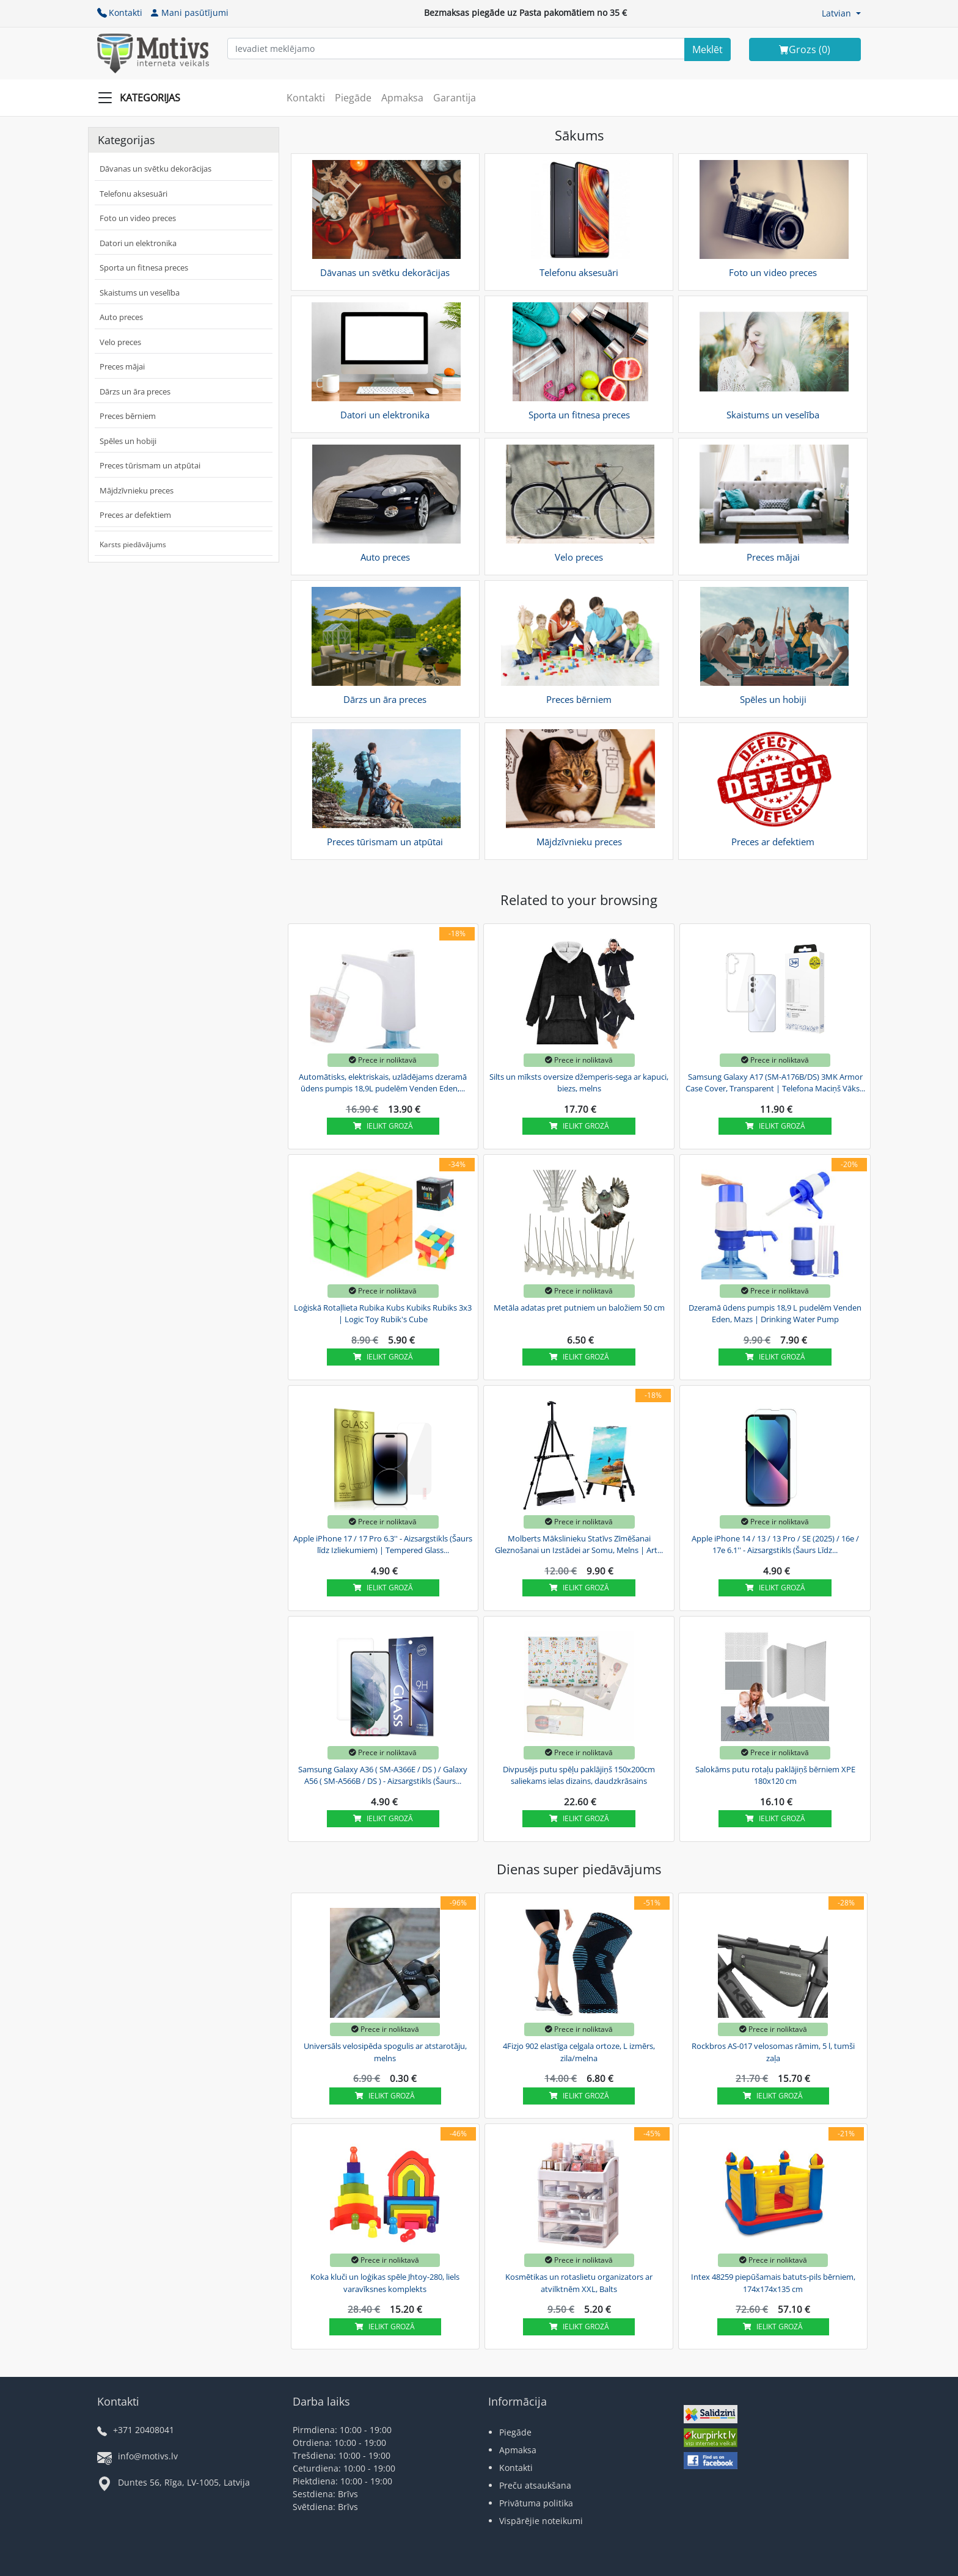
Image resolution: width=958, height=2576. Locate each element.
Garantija (454, 97)
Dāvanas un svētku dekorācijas (155, 168)
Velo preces (120, 342)
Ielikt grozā (383, 1126)
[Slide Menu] (142, 98)
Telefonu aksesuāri (133, 193)
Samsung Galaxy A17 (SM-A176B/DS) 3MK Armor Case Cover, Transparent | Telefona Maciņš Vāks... (775, 1082)
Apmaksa (402, 97)
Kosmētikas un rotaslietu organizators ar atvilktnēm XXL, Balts (579, 2282)
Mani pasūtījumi (189, 12)
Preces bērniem (128, 415)
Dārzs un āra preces (135, 391)
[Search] (707, 49)
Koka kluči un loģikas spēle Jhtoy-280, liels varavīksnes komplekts (384, 2282)
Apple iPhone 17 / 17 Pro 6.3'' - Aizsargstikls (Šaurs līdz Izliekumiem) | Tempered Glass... (382, 1544)
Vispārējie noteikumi (541, 2521)
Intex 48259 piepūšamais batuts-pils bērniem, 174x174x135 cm (773, 2282)
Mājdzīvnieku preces (137, 490)
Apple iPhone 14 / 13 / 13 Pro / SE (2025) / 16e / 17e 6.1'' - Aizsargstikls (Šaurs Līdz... (775, 1544)
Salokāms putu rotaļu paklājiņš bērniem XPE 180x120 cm (775, 1775)
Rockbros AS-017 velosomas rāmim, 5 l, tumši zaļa (773, 2052)
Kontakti (119, 12)
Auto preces (121, 316)
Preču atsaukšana (535, 2485)
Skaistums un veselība (140, 292)
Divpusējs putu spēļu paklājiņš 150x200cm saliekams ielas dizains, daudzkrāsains (579, 1775)
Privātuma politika (536, 2503)
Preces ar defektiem (135, 514)
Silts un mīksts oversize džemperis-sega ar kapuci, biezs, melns (578, 1082)
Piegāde (353, 97)
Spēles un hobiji (128, 440)
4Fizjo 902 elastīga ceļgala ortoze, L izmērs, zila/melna (579, 2052)
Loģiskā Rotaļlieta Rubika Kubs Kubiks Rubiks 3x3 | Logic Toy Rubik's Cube (383, 1313)
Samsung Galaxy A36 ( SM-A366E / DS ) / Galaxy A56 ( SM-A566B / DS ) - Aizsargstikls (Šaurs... (382, 1775)
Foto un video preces (138, 218)
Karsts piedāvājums (133, 544)
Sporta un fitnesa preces (144, 267)
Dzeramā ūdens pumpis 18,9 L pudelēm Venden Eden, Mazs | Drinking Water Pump (775, 1313)
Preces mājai (122, 366)
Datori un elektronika (138, 243)
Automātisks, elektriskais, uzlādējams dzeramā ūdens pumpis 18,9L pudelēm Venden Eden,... (383, 1082)
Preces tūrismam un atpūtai (150, 465)
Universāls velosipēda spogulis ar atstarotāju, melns (385, 2052)
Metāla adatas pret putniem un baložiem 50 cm (579, 1307)
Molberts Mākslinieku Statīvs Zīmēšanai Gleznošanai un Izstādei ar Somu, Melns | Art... (579, 1544)
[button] (841, 13)
